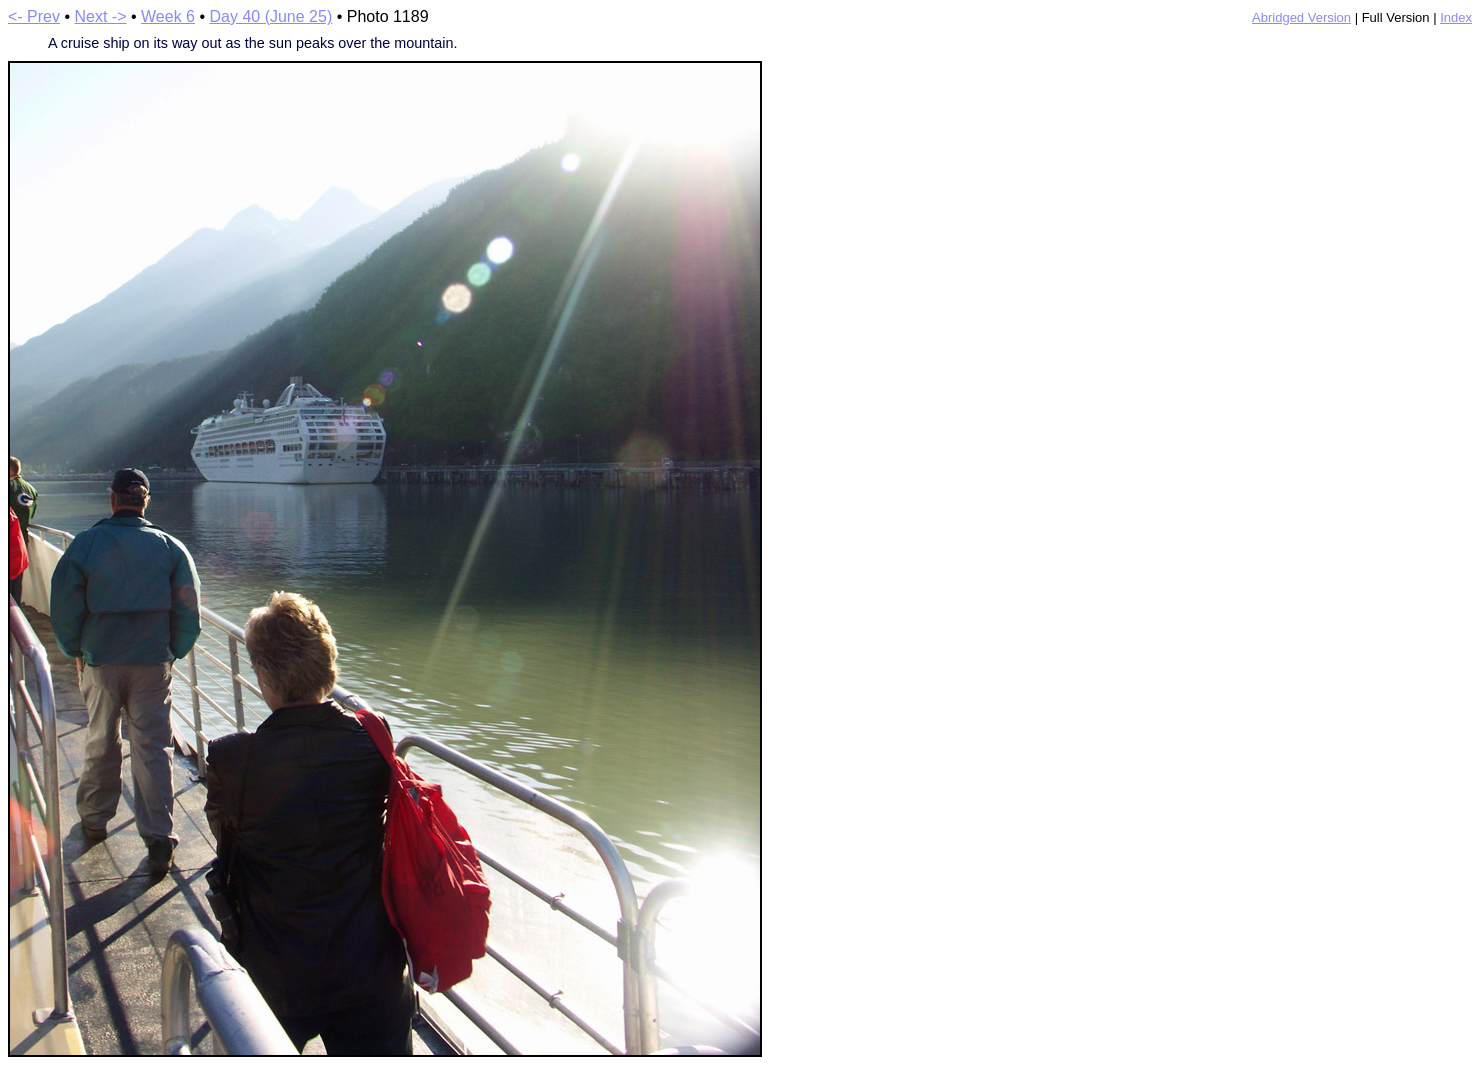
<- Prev (34, 16)
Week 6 (168, 16)
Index (1456, 17)
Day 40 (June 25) (270, 16)
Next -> (101, 16)
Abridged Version (1301, 17)
